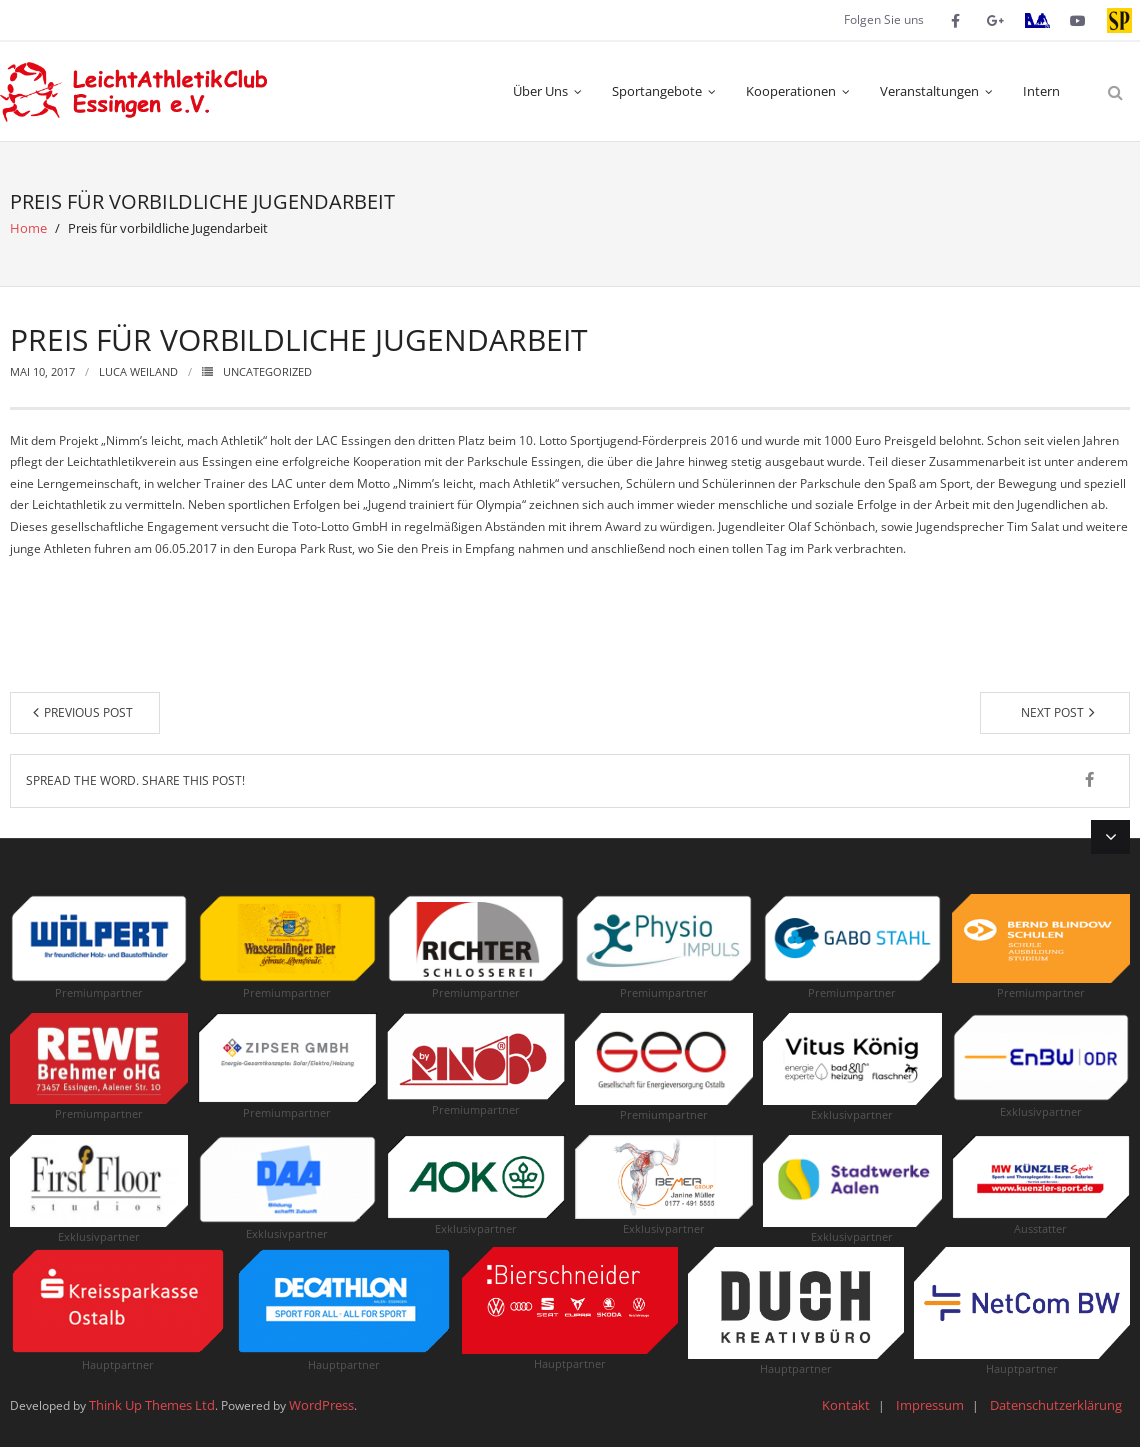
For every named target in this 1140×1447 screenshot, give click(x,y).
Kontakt (846, 1405)
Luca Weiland (138, 371)
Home (28, 228)
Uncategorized (267, 371)
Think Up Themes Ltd (152, 1405)
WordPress (321, 1405)
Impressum (930, 1405)
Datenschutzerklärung (1056, 1405)
